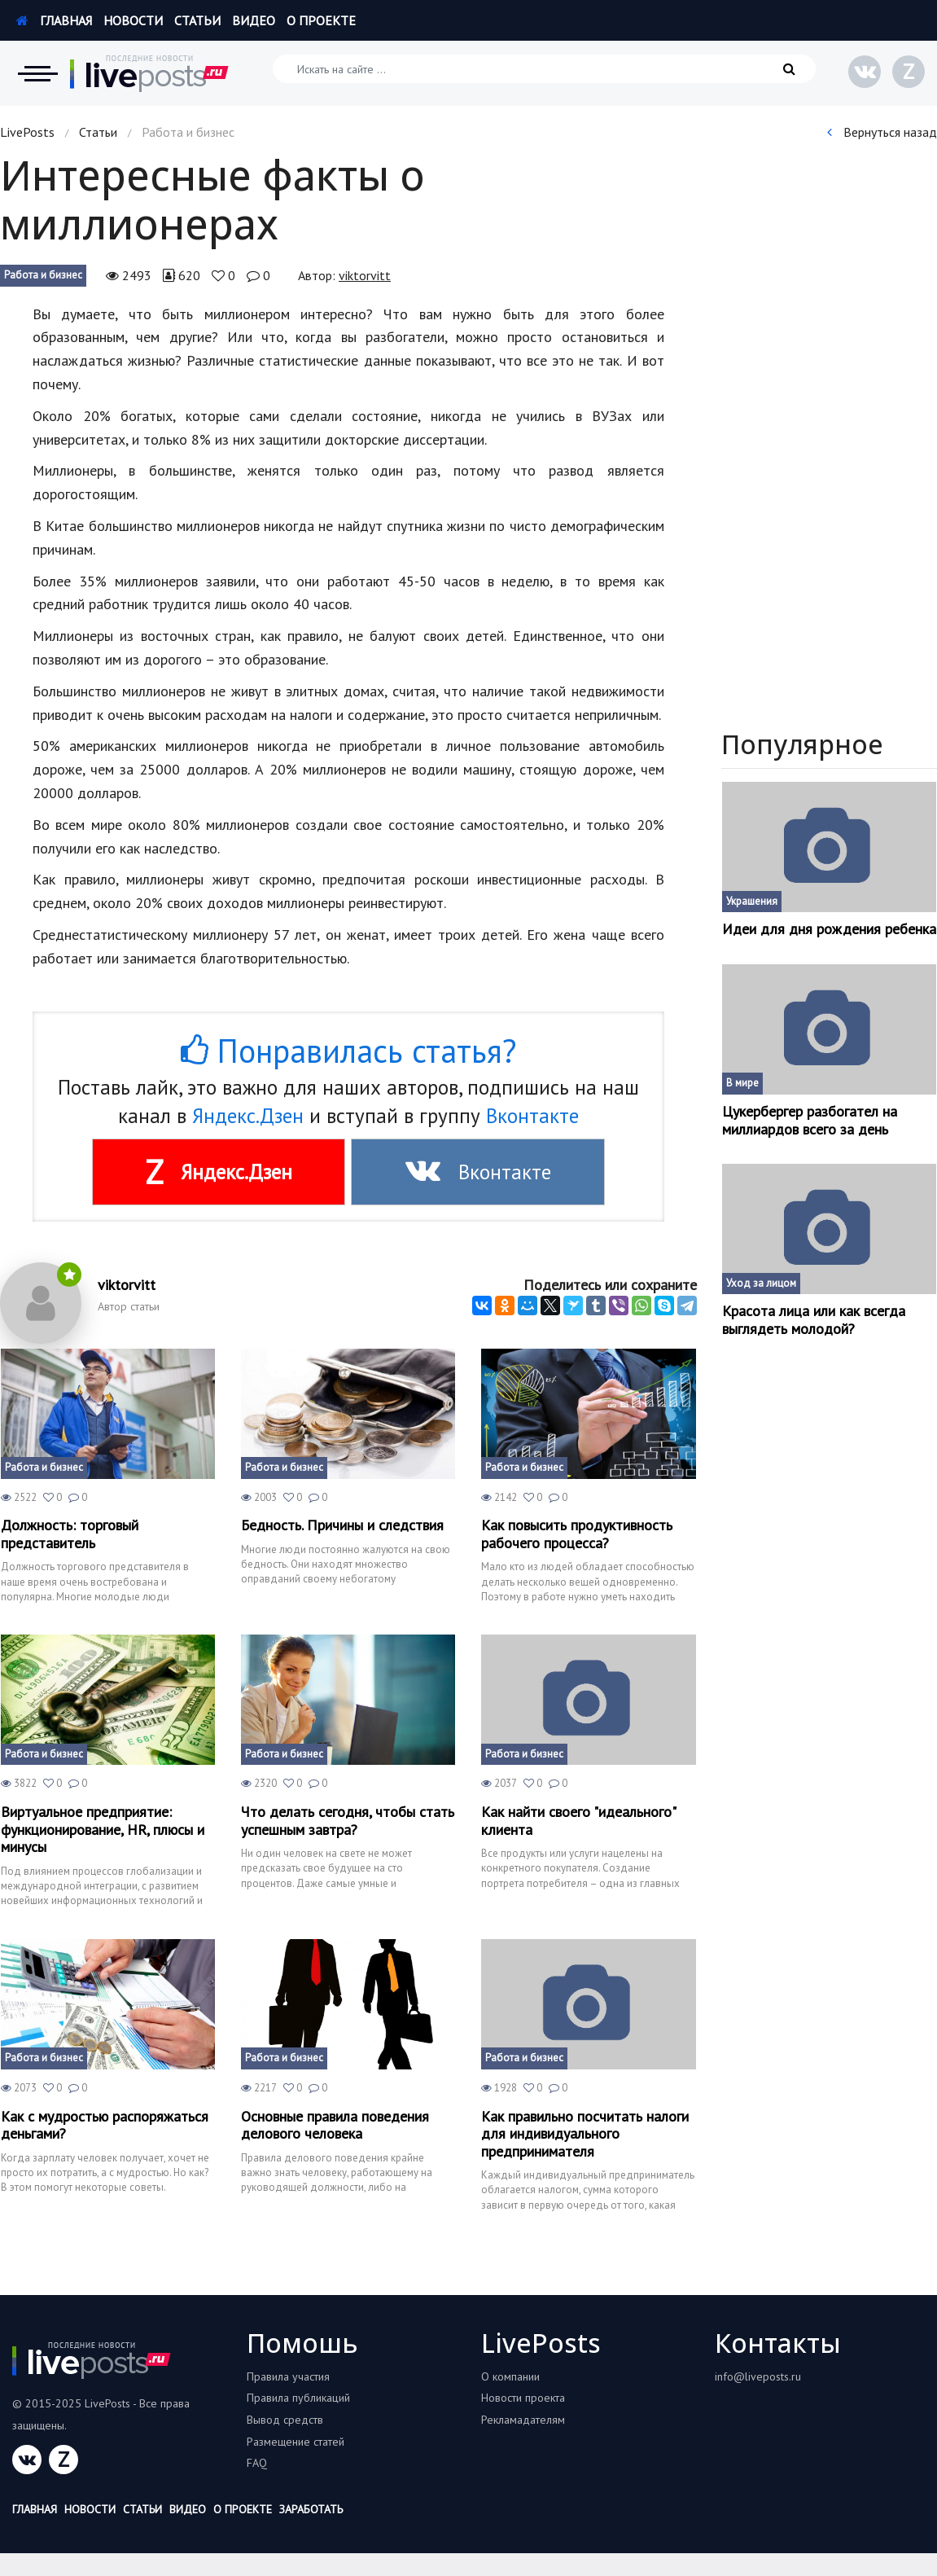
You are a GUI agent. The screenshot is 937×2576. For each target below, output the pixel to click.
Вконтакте (532, 1116)
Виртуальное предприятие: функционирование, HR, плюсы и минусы (102, 1829)
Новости (133, 20)
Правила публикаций (298, 2397)
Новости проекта (523, 2397)
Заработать (311, 2509)
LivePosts (27, 132)
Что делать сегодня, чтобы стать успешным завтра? (347, 1820)
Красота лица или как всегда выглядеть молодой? (813, 1319)
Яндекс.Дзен (248, 1116)
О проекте (321, 20)
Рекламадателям (523, 2419)
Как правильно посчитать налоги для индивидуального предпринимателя (585, 2134)
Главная (54, 20)
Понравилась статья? (348, 1050)
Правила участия (288, 2376)
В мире (742, 1083)
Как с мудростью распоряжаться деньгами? (104, 2125)
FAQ (257, 2462)
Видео (253, 20)
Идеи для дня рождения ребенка (829, 929)
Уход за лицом (761, 1283)
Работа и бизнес (43, 275)
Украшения (751, 901)
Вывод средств (285, 2419)
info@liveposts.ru (758, 2376)
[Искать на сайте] (544, 69)
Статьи (197, 20)
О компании (510, 2376)
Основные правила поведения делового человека (335, 2125)
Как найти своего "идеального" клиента (578, 1820)
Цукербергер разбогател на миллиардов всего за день (809, 1120)
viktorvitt (365, 275)
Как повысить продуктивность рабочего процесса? (576, 1533)
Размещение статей (295, 2441)
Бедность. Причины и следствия (342, 1525)
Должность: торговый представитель (69, 1533)
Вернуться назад (882, 132)
